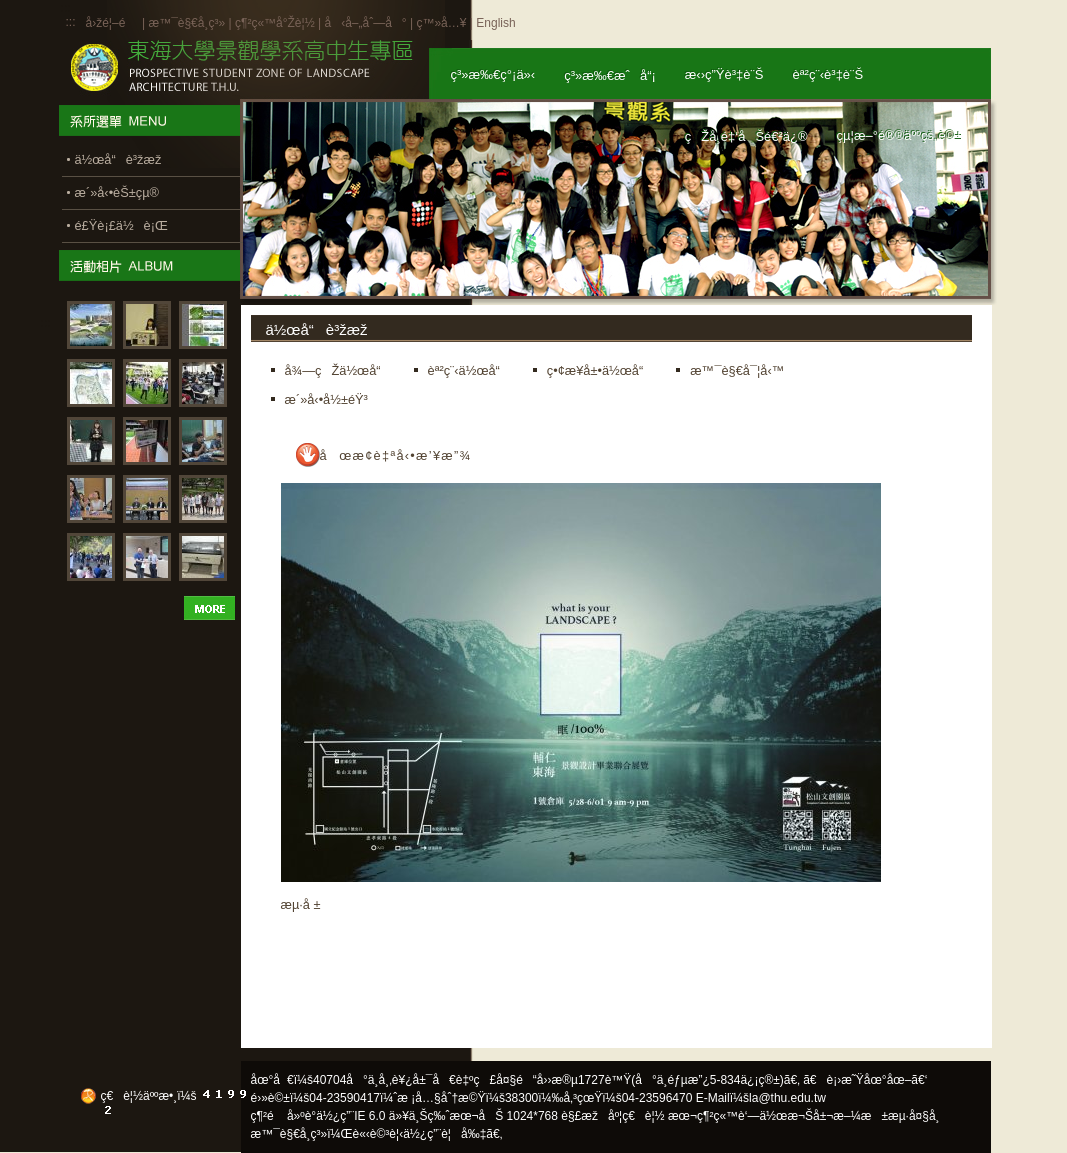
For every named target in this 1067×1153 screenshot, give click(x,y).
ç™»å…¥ (441, 23)
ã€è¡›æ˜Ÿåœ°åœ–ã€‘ (865, 1080)
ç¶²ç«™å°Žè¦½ (275, 23)
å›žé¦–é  (112, 23)
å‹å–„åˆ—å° (365, 23)
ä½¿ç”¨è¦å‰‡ (444, 1134)
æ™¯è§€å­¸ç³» (188, 23)
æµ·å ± (301, 904)
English (495, 23)
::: (71, 22)
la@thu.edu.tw (787, 1098)
